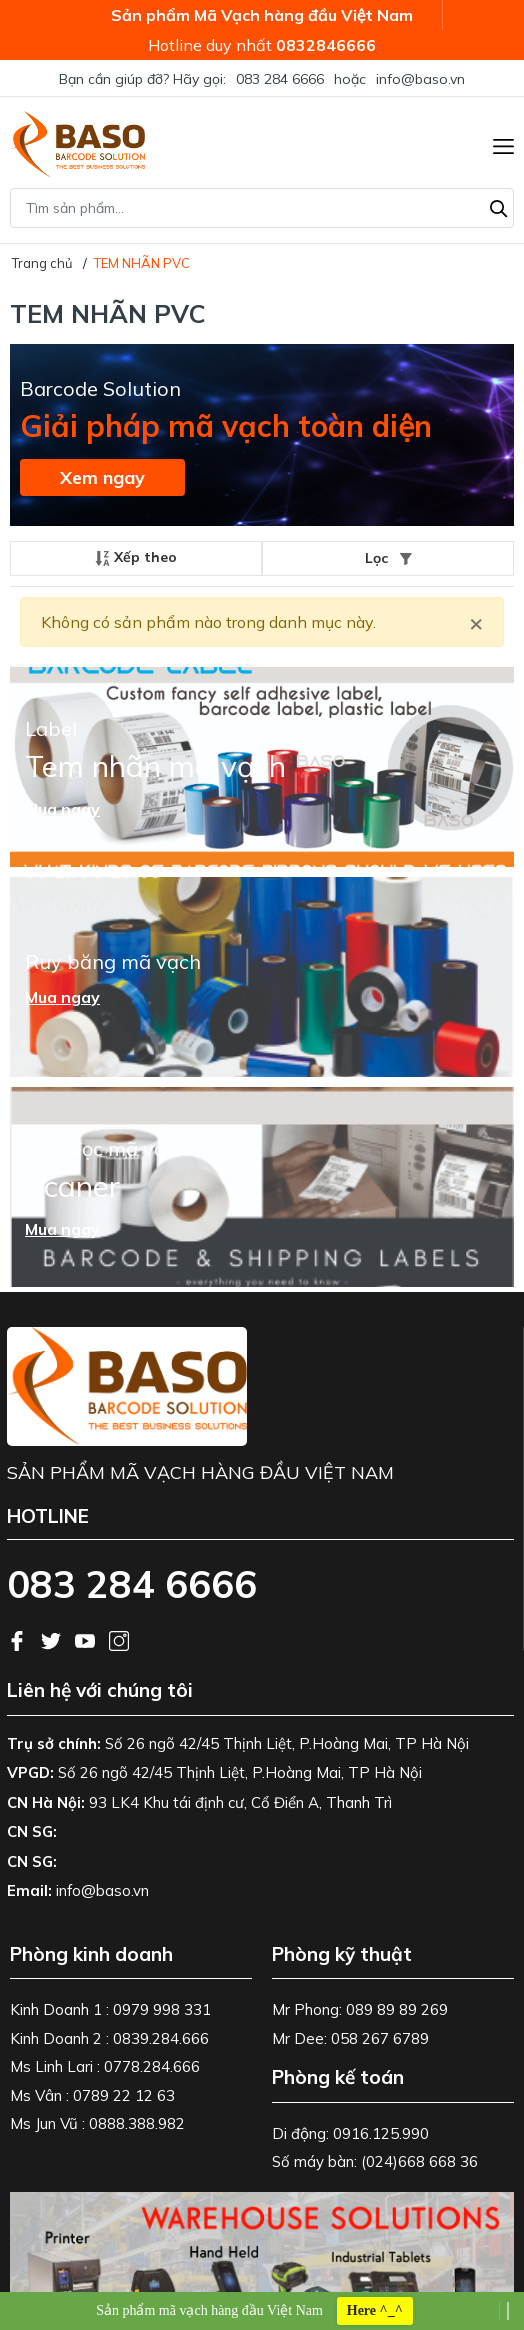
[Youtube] (87, 1639)
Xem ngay (102, 477)
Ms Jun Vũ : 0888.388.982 (97, 2123)
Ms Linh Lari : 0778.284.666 (105, 2066)
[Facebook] (19, 1639)
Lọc (388, 558)
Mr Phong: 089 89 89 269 (360, 2009)
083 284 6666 (280, 79)
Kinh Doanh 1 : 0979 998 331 (110, 2009)
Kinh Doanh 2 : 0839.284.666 (109, 2038)
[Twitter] (53, 1639)
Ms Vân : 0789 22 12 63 (92, 2095)
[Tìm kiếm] (499, 206)
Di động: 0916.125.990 (350, 2133)
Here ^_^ (375, 2310)
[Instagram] (119, 1639)
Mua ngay (62, 809)
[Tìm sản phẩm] (262, 208)
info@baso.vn (420, 79)
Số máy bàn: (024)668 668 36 (375, 2161)
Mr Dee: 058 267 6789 (350, 2038)
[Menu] (503, 144)
